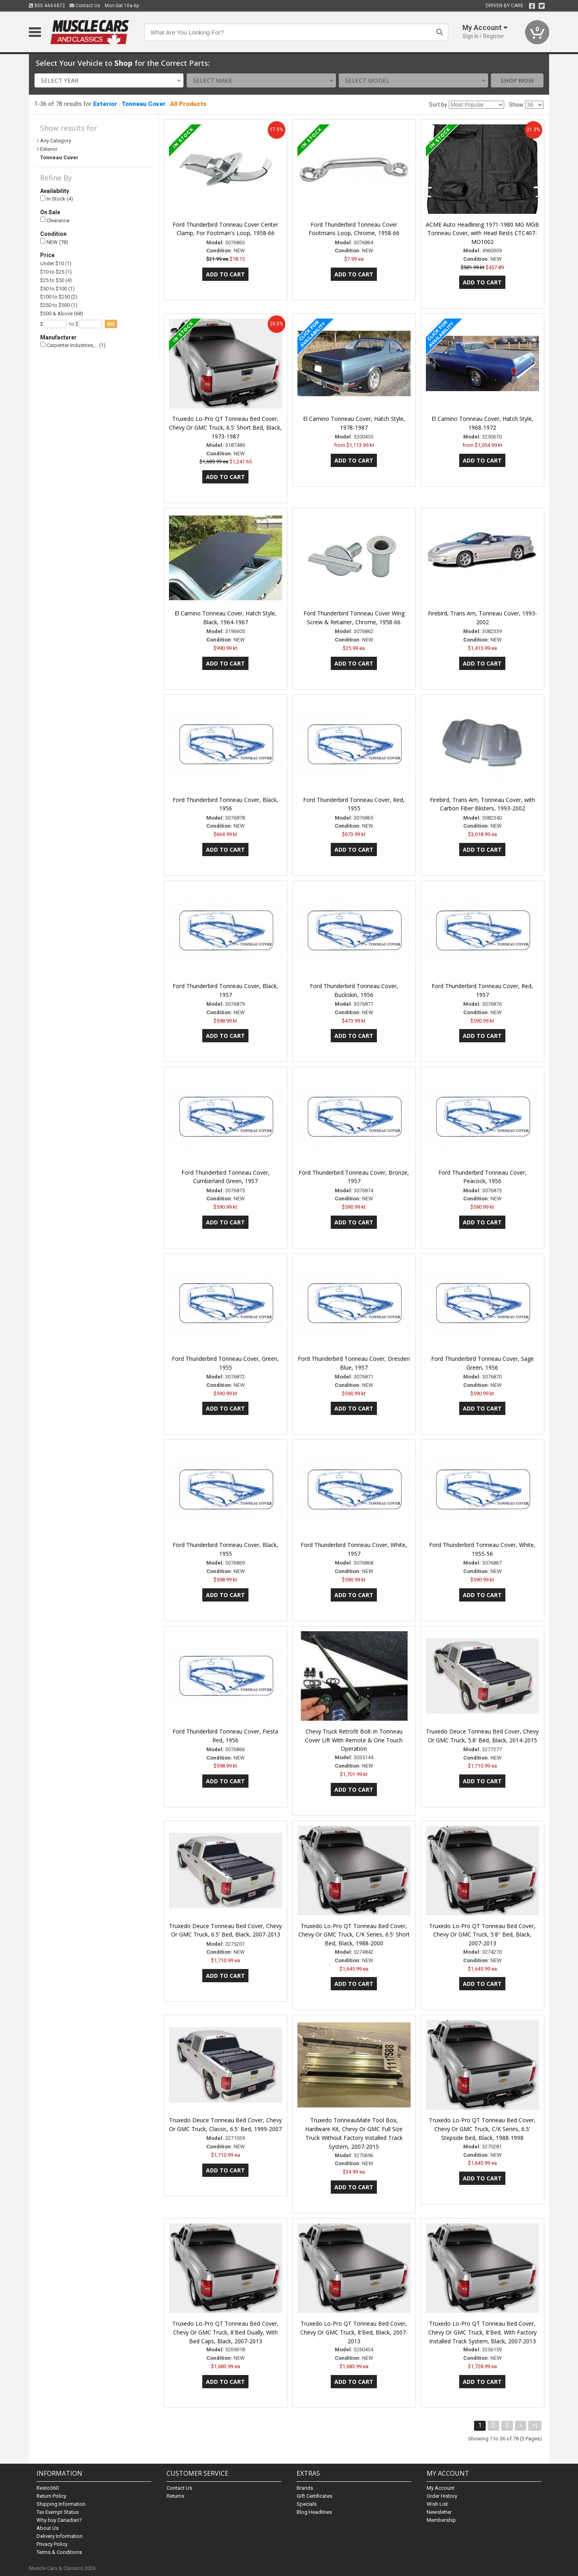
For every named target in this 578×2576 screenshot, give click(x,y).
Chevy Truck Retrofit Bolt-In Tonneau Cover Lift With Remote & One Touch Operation (354, 1740)
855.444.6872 (47, 5)
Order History (442, 2496)
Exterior (105, 104)
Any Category (55, 141)
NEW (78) (54, 241)
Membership (441, 2520)
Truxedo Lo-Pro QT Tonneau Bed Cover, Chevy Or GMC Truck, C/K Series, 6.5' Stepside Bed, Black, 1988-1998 (482, 2129)
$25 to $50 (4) (56, 280)
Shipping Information (61, 2504)
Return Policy (51, 2496)
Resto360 (48, 2488)
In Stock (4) (56, 198)
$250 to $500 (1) (58, 305)
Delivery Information (60, 2536)
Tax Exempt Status (58, 2512)
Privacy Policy (52, 2544)
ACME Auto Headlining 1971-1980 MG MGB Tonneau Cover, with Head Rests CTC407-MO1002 (482, 233)
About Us (48, 2528)
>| (534, 2425)
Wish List (437, 2504)
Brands (305, 2488)
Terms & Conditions (59, 2552)
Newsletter (439, 2512)
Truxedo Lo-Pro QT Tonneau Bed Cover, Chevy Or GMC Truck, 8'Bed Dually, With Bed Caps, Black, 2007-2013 (225, 2332)
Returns (175, 2496)
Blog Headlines (314, 2512)
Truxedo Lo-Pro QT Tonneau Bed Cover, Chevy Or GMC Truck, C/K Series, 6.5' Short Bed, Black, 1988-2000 (354, 1934)
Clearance (54, 220)
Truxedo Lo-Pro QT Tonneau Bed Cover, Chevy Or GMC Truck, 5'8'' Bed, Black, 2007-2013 (482, 1934)
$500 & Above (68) (61, 314)
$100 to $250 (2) (58, 297)
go (111, 324)
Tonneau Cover (144, 104)
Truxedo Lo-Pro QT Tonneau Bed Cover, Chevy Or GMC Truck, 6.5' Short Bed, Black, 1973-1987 (225, 427)
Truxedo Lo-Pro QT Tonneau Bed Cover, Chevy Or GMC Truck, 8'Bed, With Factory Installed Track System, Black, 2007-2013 (482, 2332)
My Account (440, 2488)
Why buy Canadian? (59, 2520)
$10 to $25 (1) (56, 272)
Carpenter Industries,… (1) (73, 345)
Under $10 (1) (55, 263)
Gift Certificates (314, 2496)
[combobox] (109, 80)
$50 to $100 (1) (57, 289)
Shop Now (517, 80)
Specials (307, 2504)
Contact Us (84, 5)
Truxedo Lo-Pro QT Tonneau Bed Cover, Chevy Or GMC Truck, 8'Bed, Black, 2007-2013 (354, 2332)
